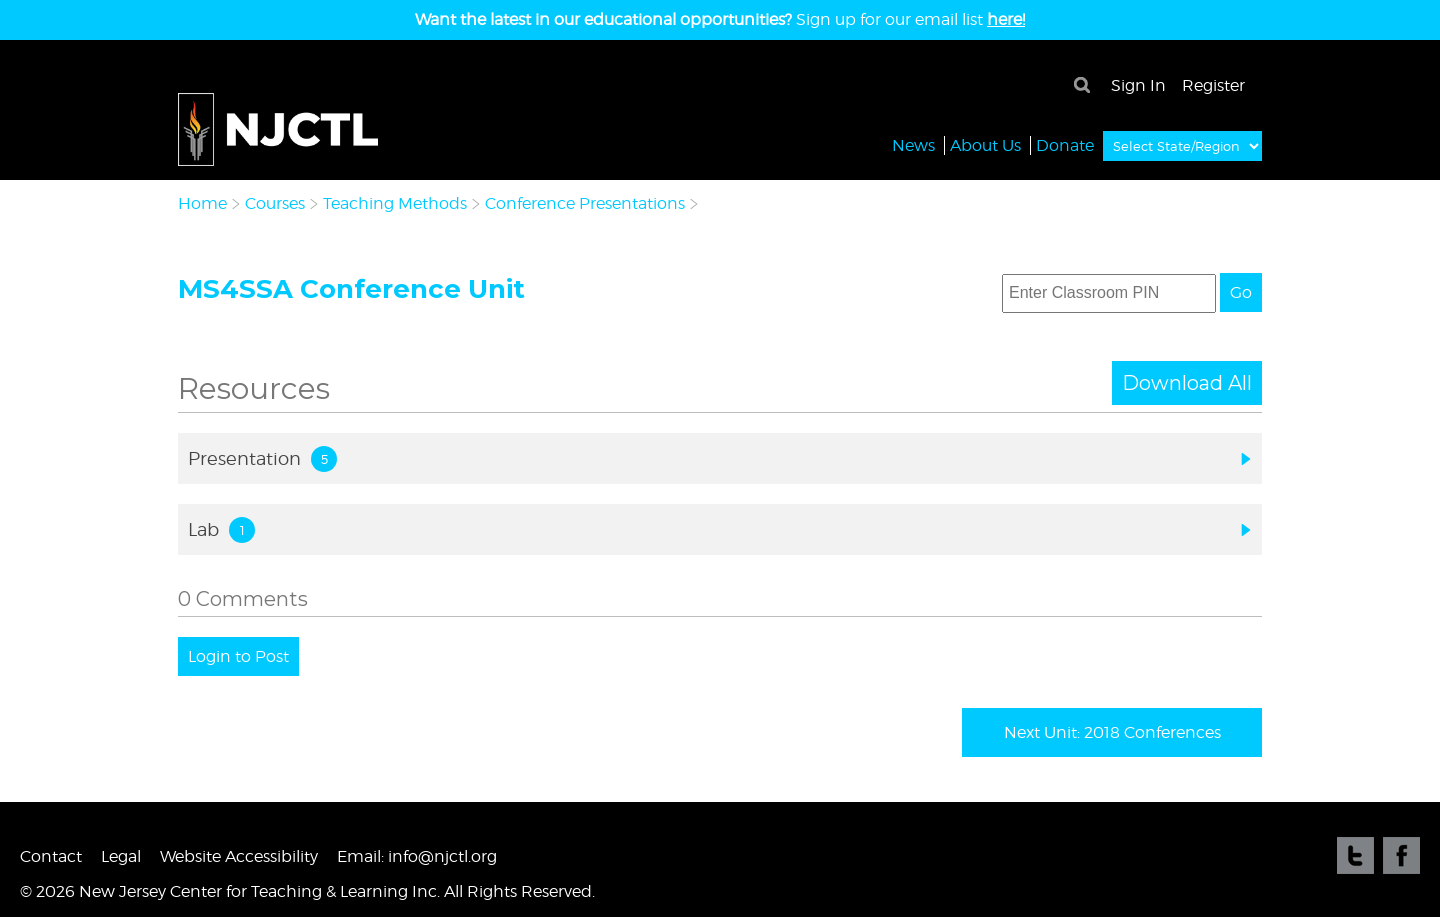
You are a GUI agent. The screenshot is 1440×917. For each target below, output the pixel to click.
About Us (985, 144)
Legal (121, 856)
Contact (51, 856)
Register (1213, 85)
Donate (1065, 144)
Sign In (1138, 85)
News (913, 144)
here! (1006, 19)
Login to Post (238, 656)
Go (1241, 292)
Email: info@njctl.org (417, 856)
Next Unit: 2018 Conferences (1112, 732)
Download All (1187, 383)
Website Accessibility (239, 856)
